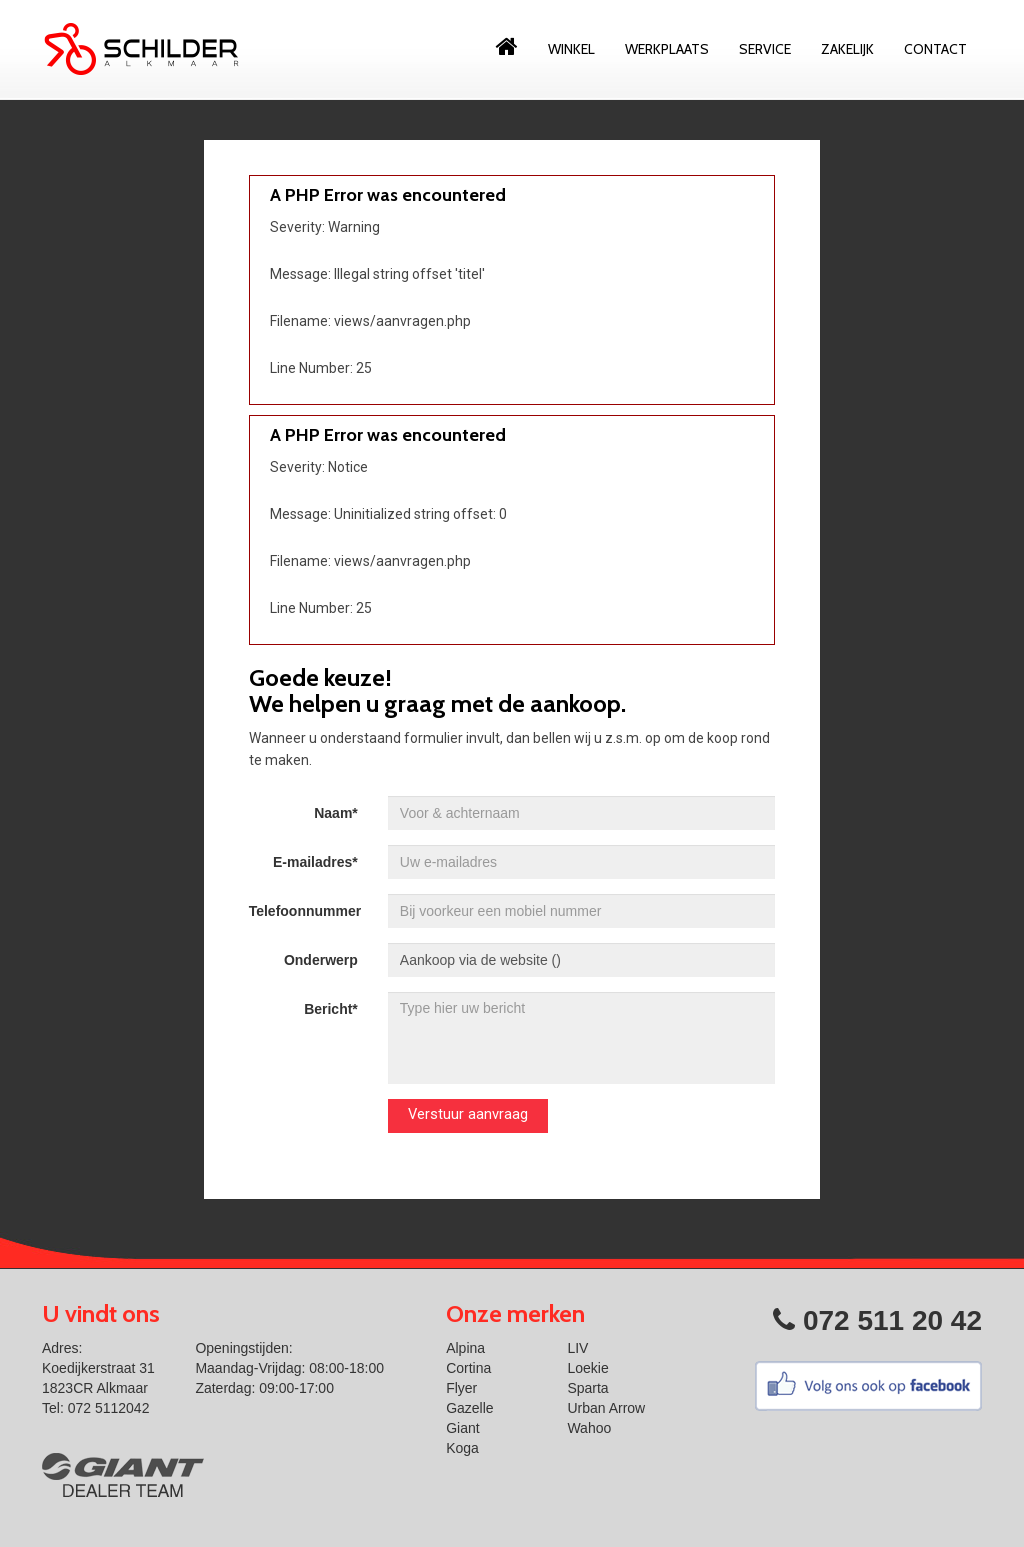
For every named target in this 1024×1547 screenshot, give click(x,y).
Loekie (587, 1368)
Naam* (336, 813)
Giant (462, 1428)
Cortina (468, 1368)
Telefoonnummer (305, 911)
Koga (462, 1448)
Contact (935, 49)
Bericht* (331, 1009)
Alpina (465, 1348)
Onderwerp (321, 960)
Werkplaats (667, 49)
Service (765, 49)
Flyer (461, 1388)
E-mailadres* (315, 862)
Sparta (587, 1388)
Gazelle (469, 1408)
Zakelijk (847, 49)
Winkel (571, 49)
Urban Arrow (606, 1408)
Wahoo (589, 1428)
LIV (577, 1348)
